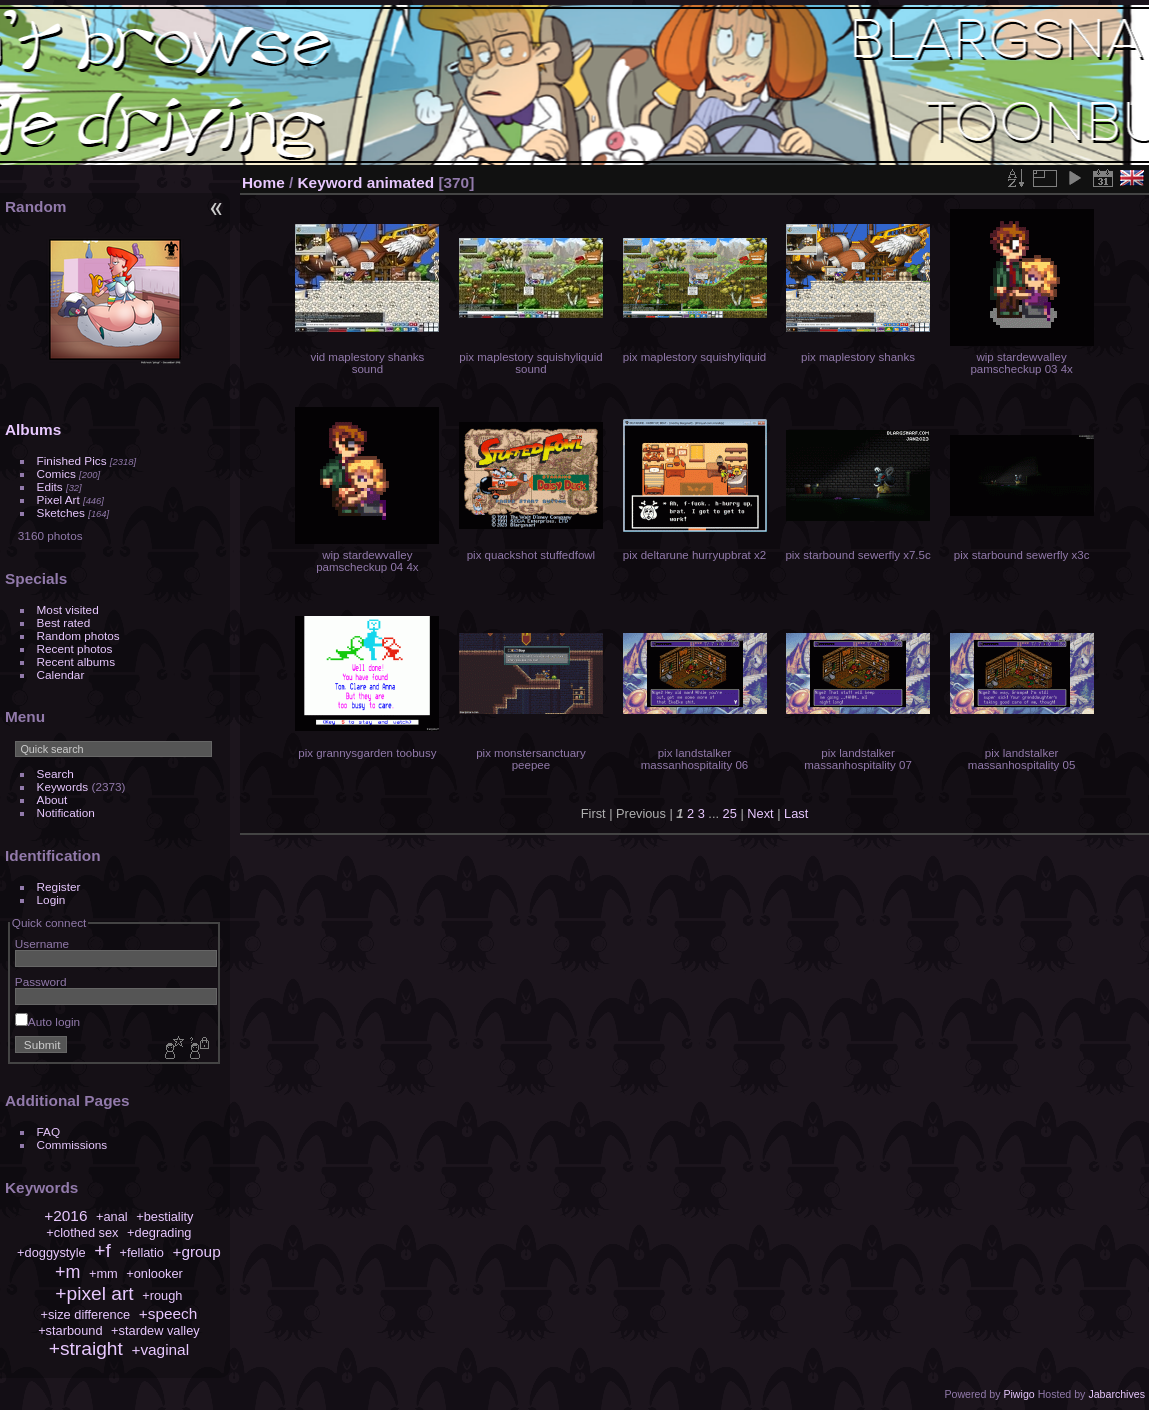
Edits (50, 486)
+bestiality (164, 1216)
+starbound (70, 1330)
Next (760, 813)
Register (59, 886)
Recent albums (76, 661)
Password (41, 981)
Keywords (63, 786)
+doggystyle (51, 1252)
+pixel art (94, 1293)
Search (55, 773)
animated (400, 182)
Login (51, 899)
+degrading (159, 1232)
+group (196, 1251)
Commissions (72, 1144)
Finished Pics (72, 460)
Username (42, 943)
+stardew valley (155, 1330)
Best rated (64, 622)
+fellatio (141, 1252)
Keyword (330, 182)
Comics (56, 473)
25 (730, 813)
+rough (162, 1295)
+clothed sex (82, 1232)
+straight (86, 1348)
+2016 (65, 1215)
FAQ (49, 1131)
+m (67, 1272)
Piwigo (1018, 1394)
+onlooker (154, 1273)
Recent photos (75, 648)
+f (102, 1250)
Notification (66, 812)
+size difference (85, 1314)
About (52, 799)
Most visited (68, 609)
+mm (103, 1273)
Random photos (78, 635)
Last (796, 813)
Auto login (47, 1021)
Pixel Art (58, 499)
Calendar (61, 674)
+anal (112, 1216)
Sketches (61, 512)
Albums (33, 429)
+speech (168, 1313)
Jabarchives (1116, 1394)
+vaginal (160, 1349)
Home (263, 182)
